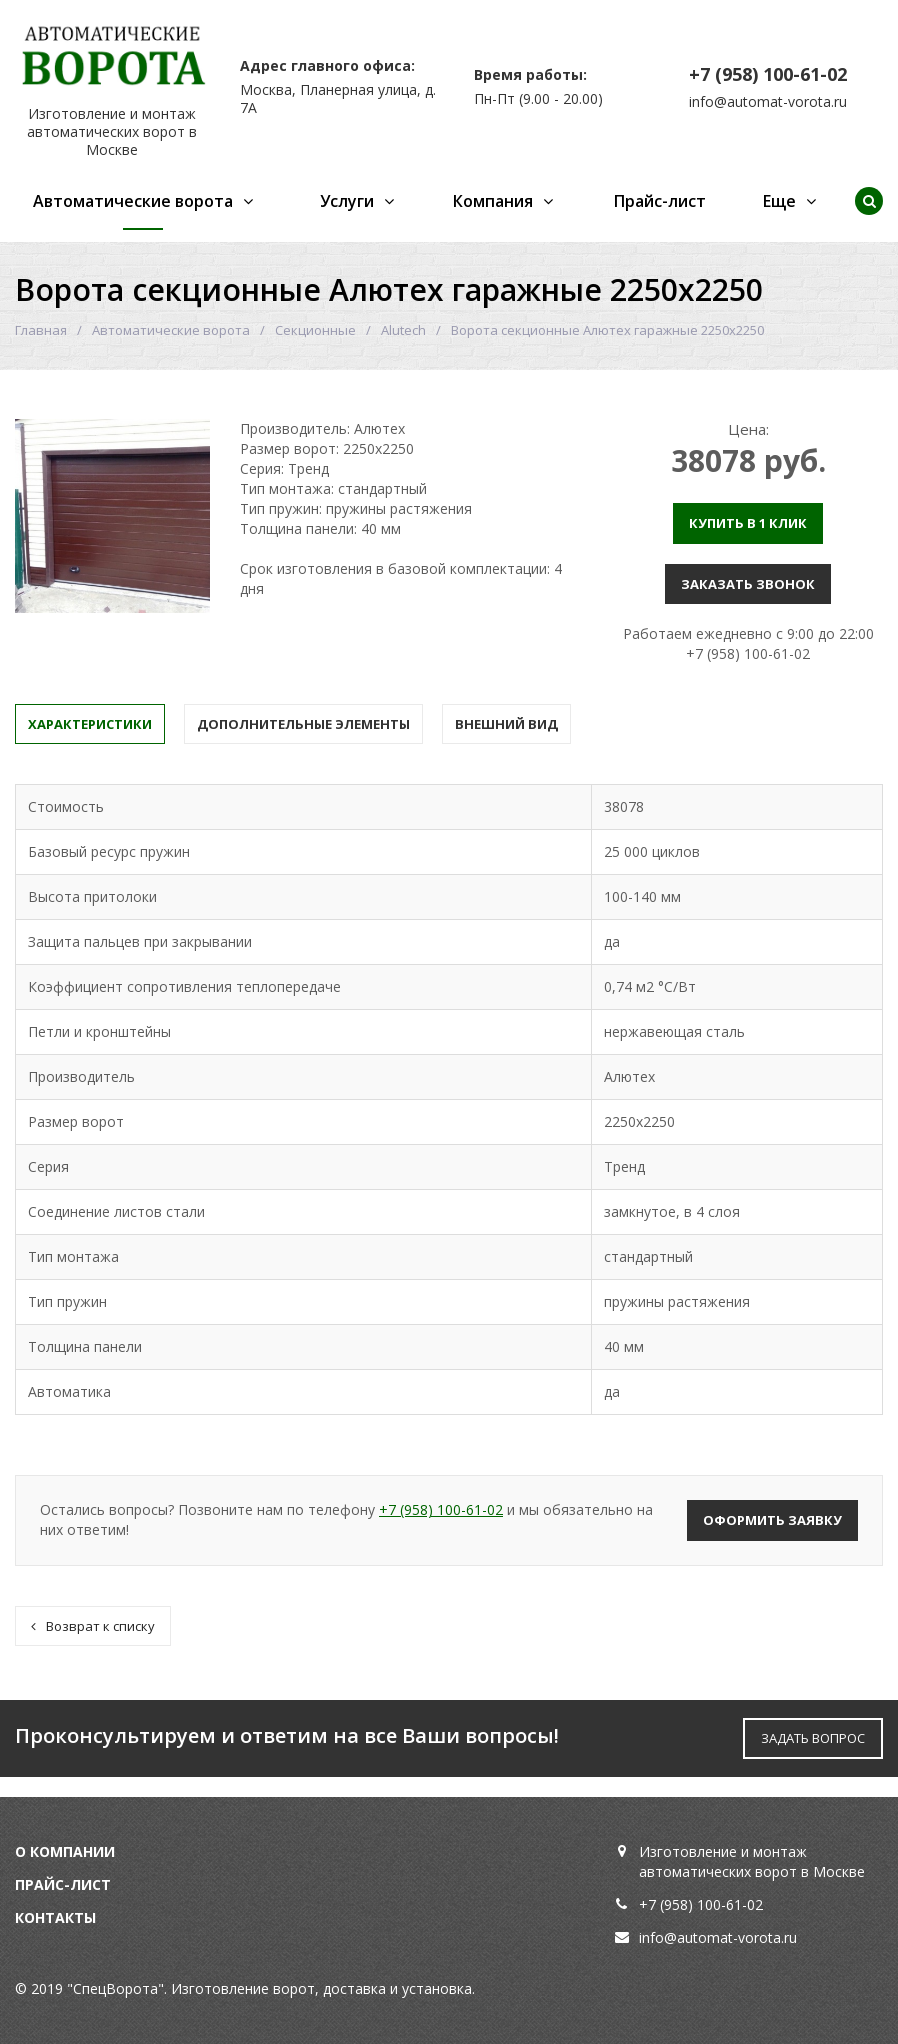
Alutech (403, 330)
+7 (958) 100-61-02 (768, 74)
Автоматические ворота (133, 201)
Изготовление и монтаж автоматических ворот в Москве (112, 131)
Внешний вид (506, 724)
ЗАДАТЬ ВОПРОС (813, 1738)
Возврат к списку (93, 1626)
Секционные (315, 330)
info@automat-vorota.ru (768, 101)
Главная (41, 330)
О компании (65, 1851)
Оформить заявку (772, 1520)
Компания (493, 201)
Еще (779, 201)
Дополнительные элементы (303, 724)
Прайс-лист (660, 201)
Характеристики (90, 724)
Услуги (347, 201)
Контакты (55, 1917)
